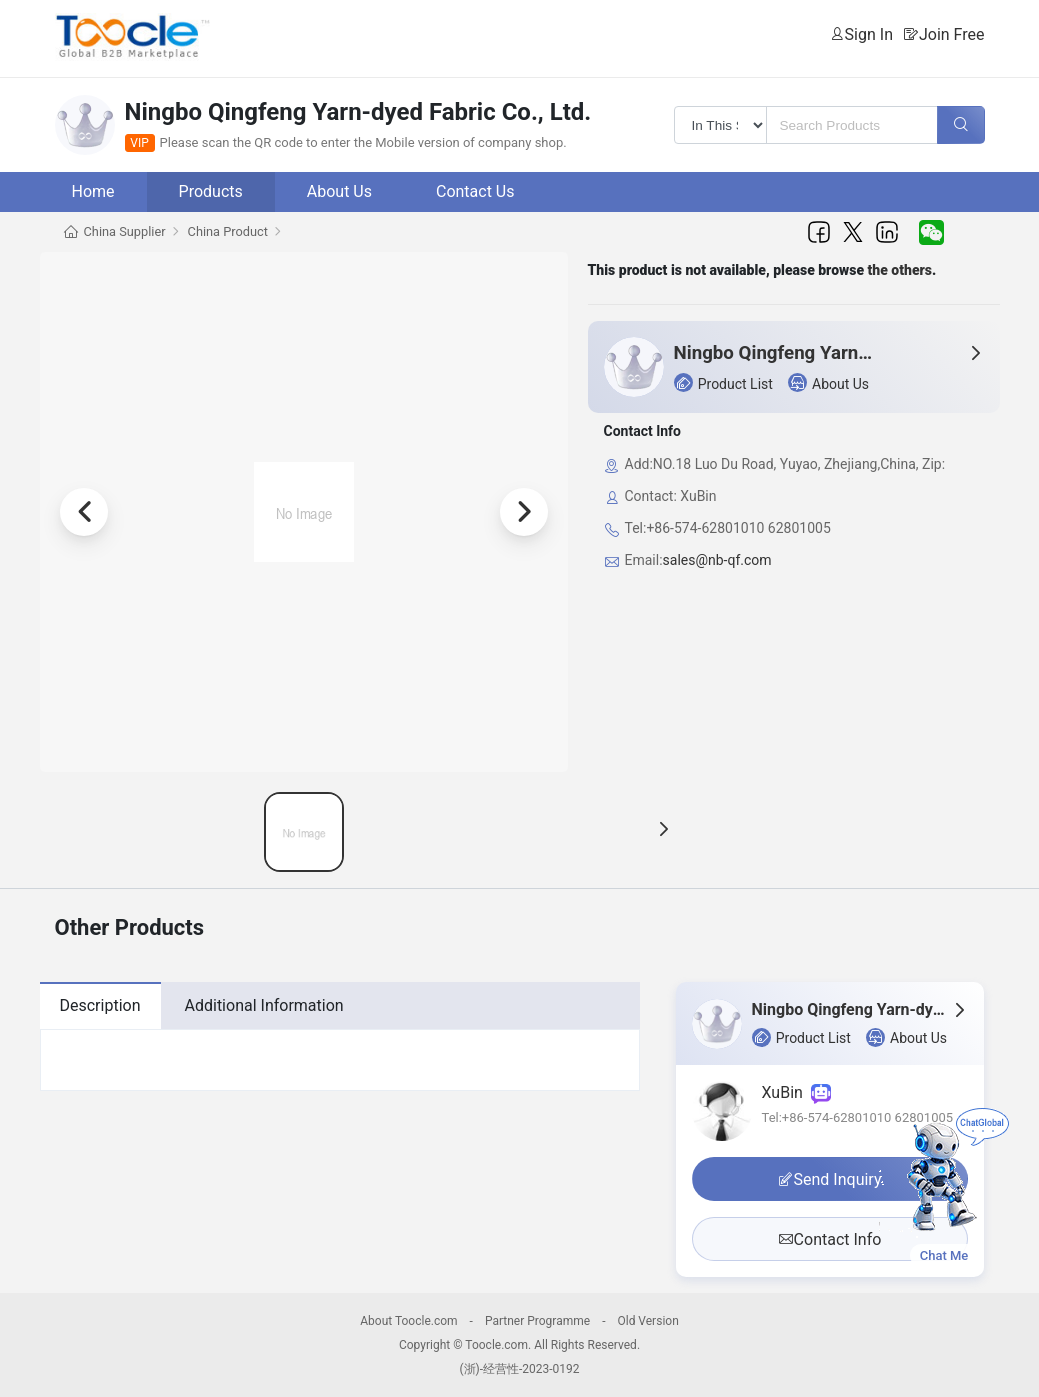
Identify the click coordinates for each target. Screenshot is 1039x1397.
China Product (228, 231)
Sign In (869, 34)
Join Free (952, 34)
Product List (723, 382)
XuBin (796, 1092)
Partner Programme (537, 1321)
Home (93, 191)
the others (900, 270)
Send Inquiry (830, 1179)
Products (211, 191)
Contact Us (475, 191)
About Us (339, 191)
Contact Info (830, 1239)
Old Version (647, 1321)
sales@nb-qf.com (717, 560)
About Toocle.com (408, 1321)
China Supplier (125, 231)
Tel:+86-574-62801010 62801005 (858, 1117)
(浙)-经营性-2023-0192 (519, 1369)
